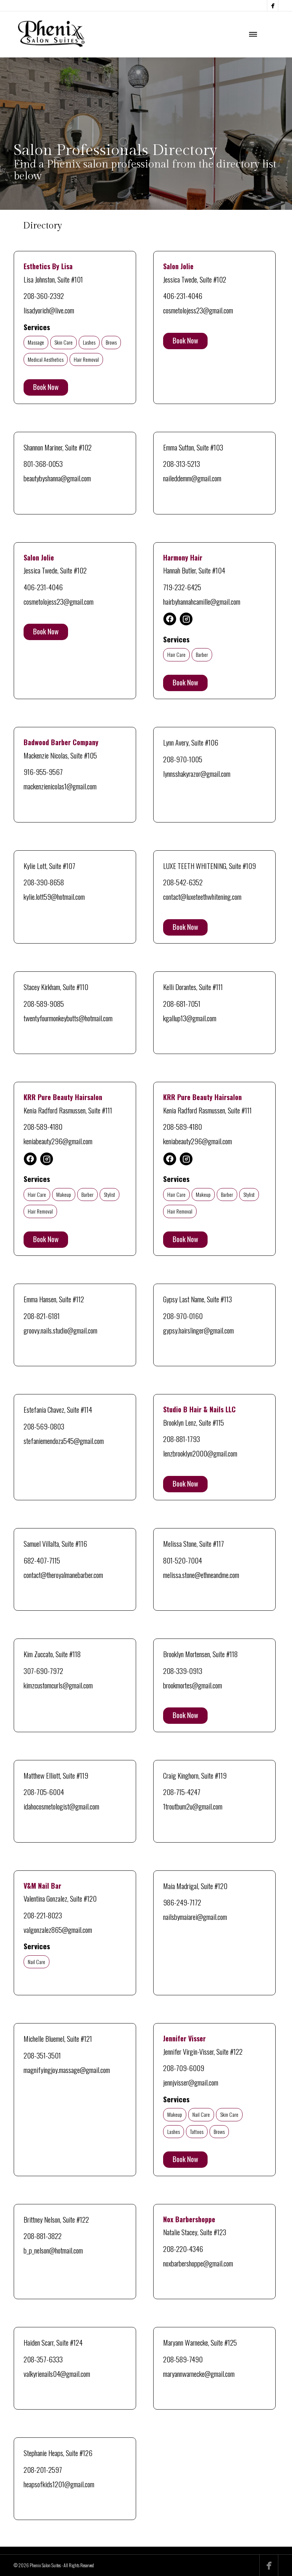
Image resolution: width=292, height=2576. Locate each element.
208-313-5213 (181, 463)
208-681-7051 (181, 1003)
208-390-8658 (44, 882)
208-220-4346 (183, 2248)
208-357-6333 (43, 2359)
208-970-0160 (183, 1315)
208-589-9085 (44, 1003)
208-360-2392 (44, 295)
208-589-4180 (43, 1126)
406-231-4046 (182, 295)
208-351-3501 (42, 2055)
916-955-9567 (43, 771)
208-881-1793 (181, 1438)
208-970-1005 (182, 759)
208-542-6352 (183, 882)
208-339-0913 (182, 1670)
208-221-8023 (43, 1915)
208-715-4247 (181, 1791)
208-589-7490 (183, 2359)
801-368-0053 (43, 463)
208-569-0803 (44, 1426)
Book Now (46, 386)
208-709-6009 (183, 2067)
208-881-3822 (43, 2235)
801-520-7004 (182, 1560)
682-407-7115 (42, 1560)
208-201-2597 (43, 2469)
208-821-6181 (42, 1315)
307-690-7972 (43, 1670)
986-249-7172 (182, 1902)
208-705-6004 (44, 1791)
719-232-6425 (182, 586)
